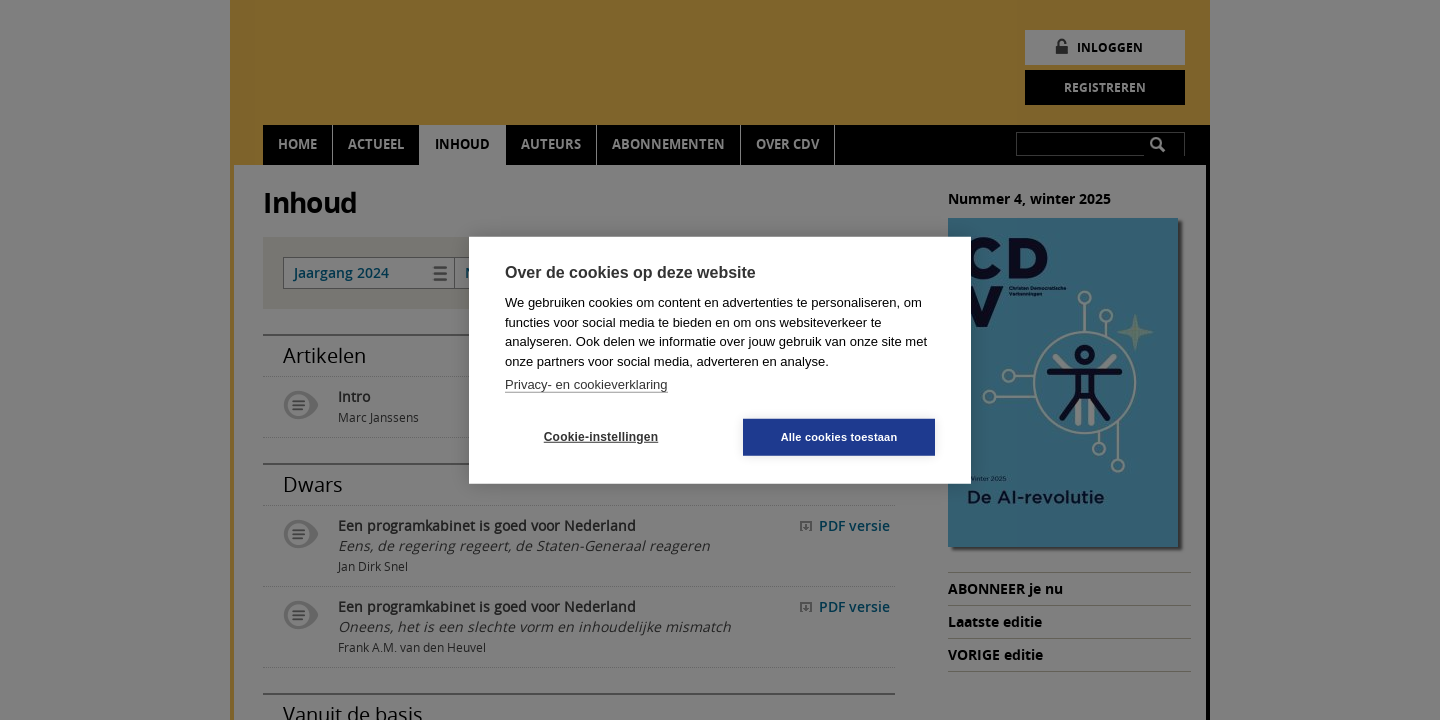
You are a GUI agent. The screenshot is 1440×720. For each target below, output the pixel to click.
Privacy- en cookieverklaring (586, 384)
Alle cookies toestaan (839, 436)
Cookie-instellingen (601, 437)
